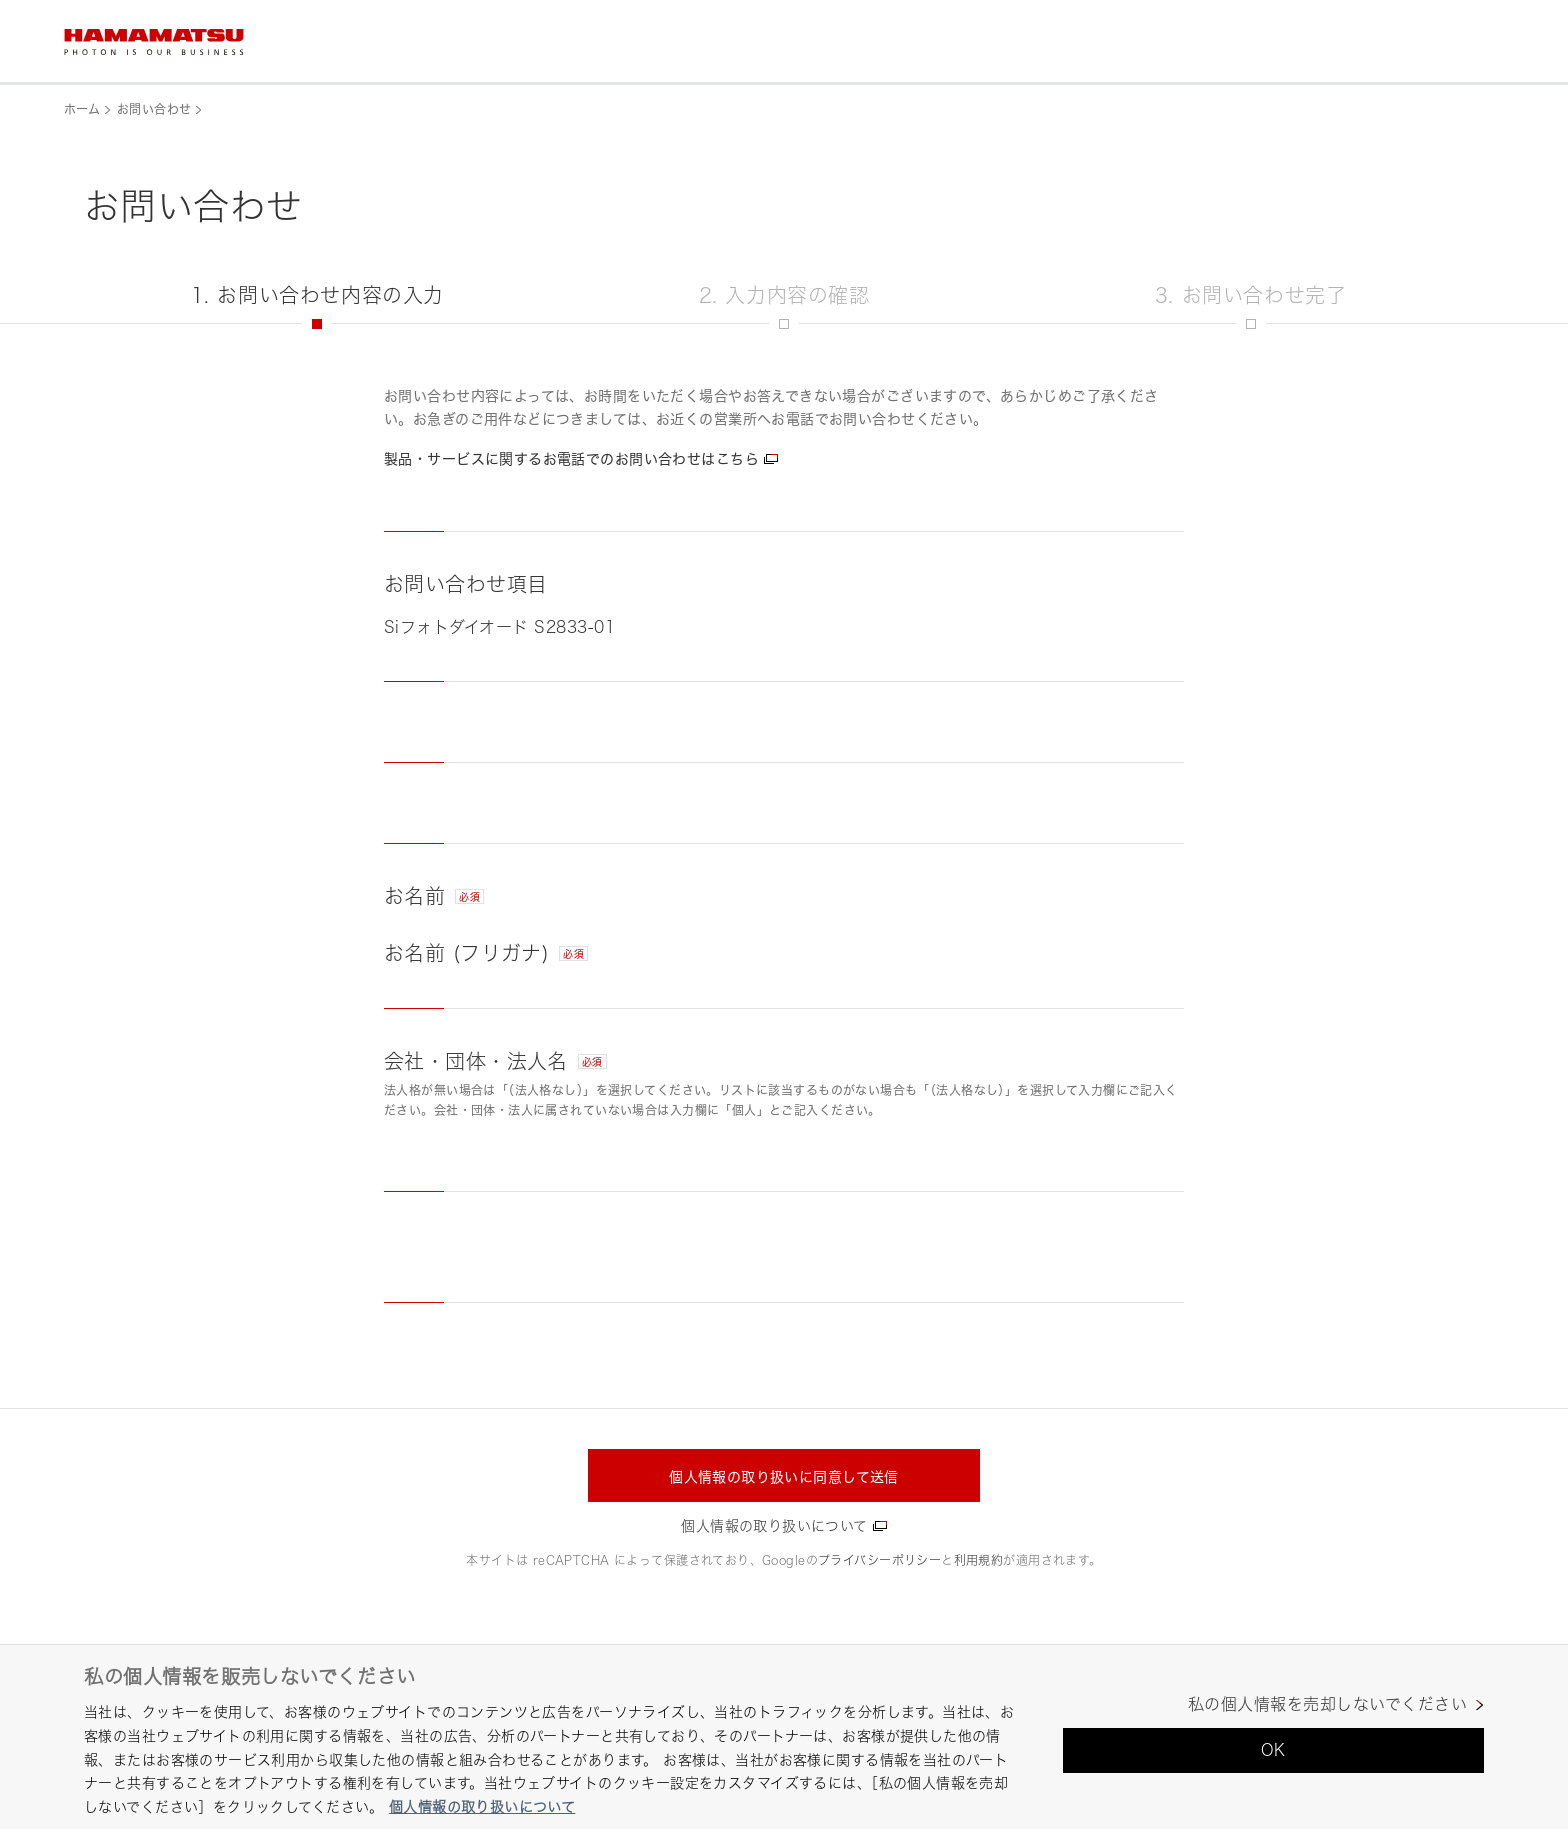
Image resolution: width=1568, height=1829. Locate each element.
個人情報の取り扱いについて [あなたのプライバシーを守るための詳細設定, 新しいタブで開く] (482, 1806)
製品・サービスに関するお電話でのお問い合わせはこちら (571, 458)
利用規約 (979, 1560)
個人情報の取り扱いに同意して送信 (784, 1476)
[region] (784, 1736)
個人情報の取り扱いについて (774, 1525)
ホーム (82, 109)
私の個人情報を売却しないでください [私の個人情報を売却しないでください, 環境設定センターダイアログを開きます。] (1327, 1704)
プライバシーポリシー (879, 1560)
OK (1273, 1750)
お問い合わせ (154, 109)
